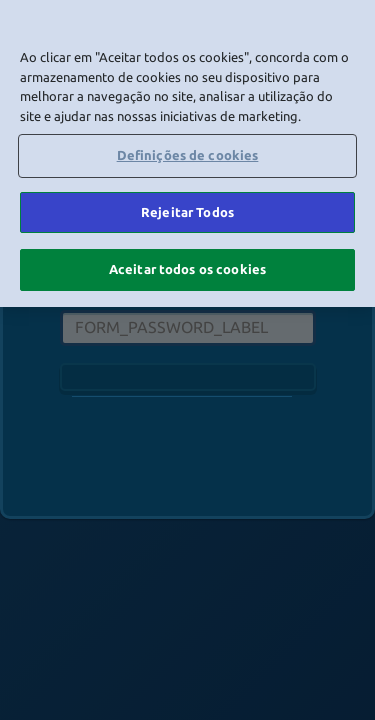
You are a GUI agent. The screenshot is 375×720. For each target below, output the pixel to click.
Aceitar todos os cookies (187, 269)
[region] (187, 153)
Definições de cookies (188, 155)
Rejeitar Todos (187, 212)
